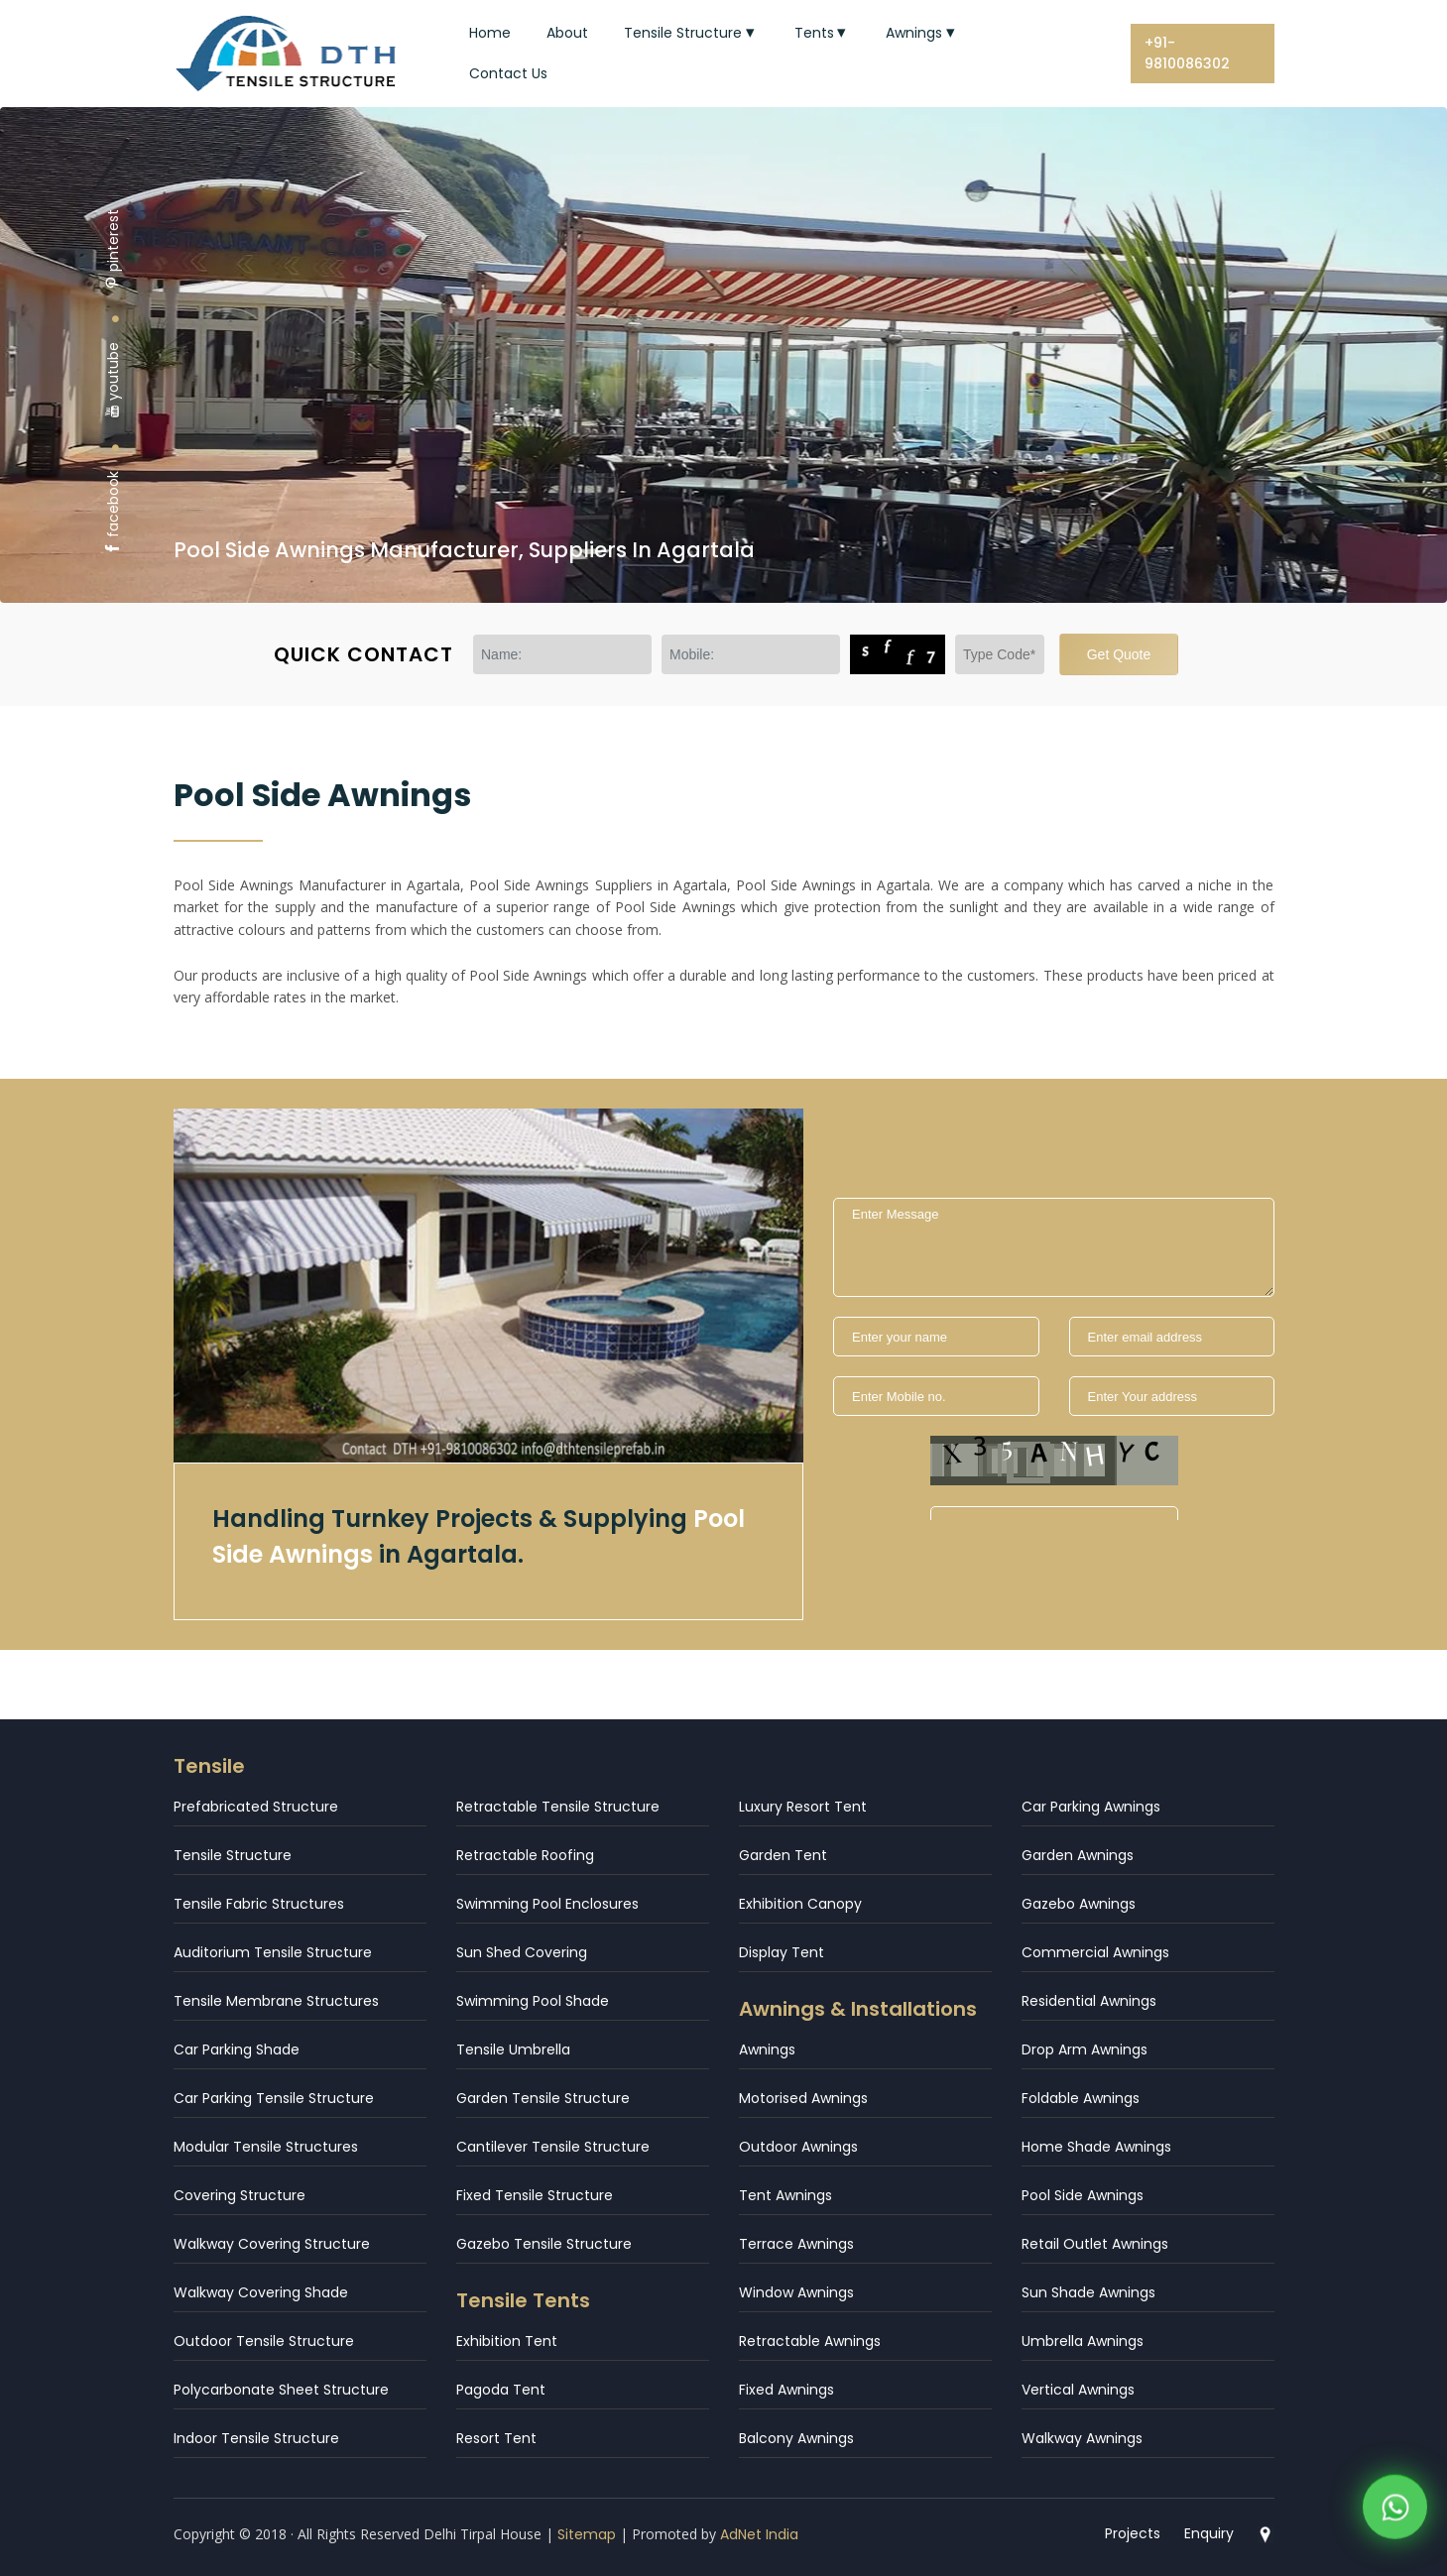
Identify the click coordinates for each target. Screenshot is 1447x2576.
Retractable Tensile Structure (558, 1806)
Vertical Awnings (1078, 2390)
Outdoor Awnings (798, 2147)
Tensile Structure (691, 33)
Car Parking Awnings (1091, 1806)
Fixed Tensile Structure (534, 2195)
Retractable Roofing (525, 1855)
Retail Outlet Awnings (1095, 2244)
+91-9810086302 (1187, 53)
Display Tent (781, 1952)
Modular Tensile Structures (266, 2147)
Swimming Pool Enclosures (547, 1904)
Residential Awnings (1089, 2001)
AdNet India (759, 2534)
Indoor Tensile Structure (256, 2438)
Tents (822, 33)
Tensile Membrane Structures (276, 2001)
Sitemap (586, 2534)
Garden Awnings (1078, 1855)
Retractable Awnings (810, 2341)
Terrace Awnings (796, 2244)
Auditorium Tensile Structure (273, 1952)
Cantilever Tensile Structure (553, 2147)
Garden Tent (783, 1855)
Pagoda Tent (500, 2390)
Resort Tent (496, 2438)
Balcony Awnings (796, 2438)
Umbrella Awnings (1083, 2341)
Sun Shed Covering (521, 1952)
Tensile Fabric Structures (259, 1904)
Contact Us (508, 73)
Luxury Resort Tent (803, 1806)
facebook (113, 513)
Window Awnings (796, 2292)
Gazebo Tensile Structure (544, 2244)
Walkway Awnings (1082, 2438)
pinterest (113, 249)
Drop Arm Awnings (1084, 2049)
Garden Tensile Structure (543, 2098)
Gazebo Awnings (1079, 1904)
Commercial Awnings (1095, 1952)
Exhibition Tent (506, 2341)
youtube (113, 380)
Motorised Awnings (803, 2098)
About (567, 33)
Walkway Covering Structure (272, 2244)
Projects (1132, 2533)
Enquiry (1209, 2533)
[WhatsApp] (1395, 2509)
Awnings (922, 33)
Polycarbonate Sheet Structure (281, 2390)
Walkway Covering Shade (261, 2292)
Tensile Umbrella (513, 2049)
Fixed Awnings (786, 2390)
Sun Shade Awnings (1088, 2292)
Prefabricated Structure (256, 1806)
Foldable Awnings (1081, 2098)
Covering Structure (239, 2195)
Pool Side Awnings (1083, 2195)
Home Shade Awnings (1096, 2147)
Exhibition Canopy (800, 1904)
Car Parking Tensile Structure (274, 2098)
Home (490, 33)
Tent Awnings (785, 2195)
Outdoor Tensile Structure (264, 2341)
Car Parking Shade (237, 2049)
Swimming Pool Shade (532, 2001)
